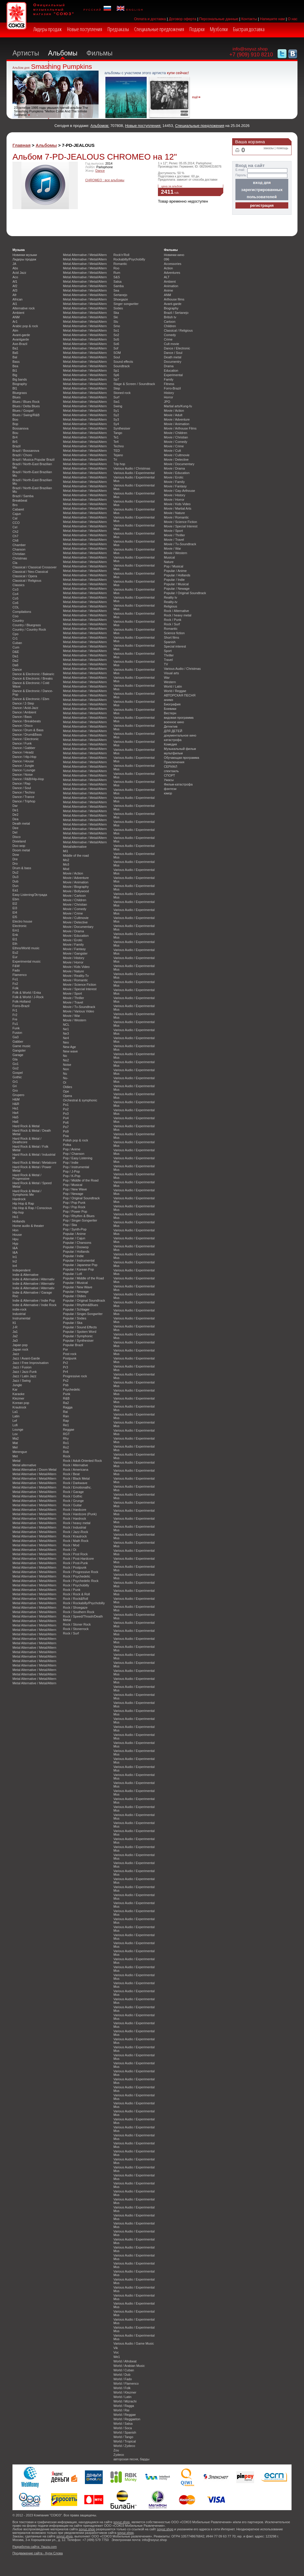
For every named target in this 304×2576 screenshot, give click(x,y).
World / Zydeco (124, 2446)
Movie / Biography (76, 886)
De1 (15, 810)
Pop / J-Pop (71, 1171)
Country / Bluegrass (26, 625)
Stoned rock (122, 393)
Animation (171, 286)
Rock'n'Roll (121, 255)
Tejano (118, 455)
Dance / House (23, 761)
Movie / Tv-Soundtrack (79, 1007)
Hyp (15, 1243)
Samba (118, 286)
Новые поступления (84, 29)
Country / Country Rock (29, 629)
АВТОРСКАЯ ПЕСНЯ (179, 695)
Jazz (15, 1354)
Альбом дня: (21, 67)
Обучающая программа (181, 757)
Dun (15, 886)
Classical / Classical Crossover (34, 567)
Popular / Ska (72, 1322)
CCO (16, 522)
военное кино (174, 722)
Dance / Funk (22, 743)
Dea (15, 819)
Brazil (16, 446)
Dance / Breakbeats (26, 721)
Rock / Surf (71, 1633)
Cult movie (171, 344)
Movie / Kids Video (76, 967)
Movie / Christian (75, 904)
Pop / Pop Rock (74, 1207)
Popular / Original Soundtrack (84, 1300)
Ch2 (15, 531)
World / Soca (122, 2428)
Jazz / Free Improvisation (30, 1363)
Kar (15, 1389)
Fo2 (15, 983)
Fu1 (15, 1023)
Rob (66, 1452)
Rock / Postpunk (74, 1567)
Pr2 (65, 1363)
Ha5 (15, 1117)
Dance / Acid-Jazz (25, 708)
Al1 (14, 304)
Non (66, 1069)
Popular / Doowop (75, 1247)
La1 (15, 1411)
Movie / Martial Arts (177, 508)
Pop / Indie (70, 1162)
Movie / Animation (75, 882)
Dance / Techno (23, 792)
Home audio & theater (28, 1225)
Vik (115, 2348)
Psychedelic (71, 1389)
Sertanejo (120, 295)
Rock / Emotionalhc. (77, 1487)
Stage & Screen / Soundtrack (134, 384)
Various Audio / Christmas (131, 468)
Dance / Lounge (23, 770)
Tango (117, 433)
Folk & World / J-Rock (28, 997)
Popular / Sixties (74, 1318)
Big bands (19, 379)
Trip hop (119, 464)
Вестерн (170, 713)
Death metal (21, 823)
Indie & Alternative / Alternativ (33, 1279)
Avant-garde (21, 335)
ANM (16, 317)
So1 (116, 330)
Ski (115, 317)
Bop (15, 424)
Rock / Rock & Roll (76, 1594)
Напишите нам (272, 19)
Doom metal (21, 850)
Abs (15, 268)
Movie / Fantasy (74, 949)
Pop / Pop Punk (74, 1202)
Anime (168, 290)
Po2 (66, 1109)
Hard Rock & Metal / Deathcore (26, 1140)
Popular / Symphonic (78, 1336)
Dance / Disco (22, 725)
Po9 (66, 1131)
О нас (292, 19)
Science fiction (174, 633)
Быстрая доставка (249, 29)
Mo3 (66, 864)
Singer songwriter (126, 304)
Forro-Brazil (20, 1006)
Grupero (18, 1095)
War (167, 677)
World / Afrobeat (125, 2361)
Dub (15, 881)
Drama (169, 366)
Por (65, 1349)
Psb (66, 1385)
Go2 (15, 1068)
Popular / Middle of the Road (83, 1278)
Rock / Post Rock (75, 1554)
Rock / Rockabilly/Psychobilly (84, 1603)
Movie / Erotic (73, 940)
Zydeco (118, 2454)
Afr (14, 295)
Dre (15, 859)
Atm (15, 330)
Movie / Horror (73, 962)
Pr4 (65, 1371)
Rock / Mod (71, 1545)
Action (168, 268)
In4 (14, 1266)
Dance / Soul (21, 788)
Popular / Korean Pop (78, 1269)
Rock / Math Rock (75, 1541)
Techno (118, 446)
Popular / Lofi (72, 1274)
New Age (69, 1047)
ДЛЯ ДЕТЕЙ (173, 731)
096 (166, 259)
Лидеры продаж (47, 29)
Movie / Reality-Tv (76, 975)
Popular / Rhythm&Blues (80, 1305)
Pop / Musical (72, 1185)
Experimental (173, 375)
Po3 (66, 1113)
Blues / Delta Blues (26, 406)
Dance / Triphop (23, 801)
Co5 (15, 598)
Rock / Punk (71, 1589)
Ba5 (15, 352)
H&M (16, 1099)
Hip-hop (18, 1212)
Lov (15, 1434)
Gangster (19, 1050)
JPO (167, 401)
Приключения (174, 762)
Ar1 (15, 321)
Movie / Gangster (75, 953)
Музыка (18, 250)
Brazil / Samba (23, 496)
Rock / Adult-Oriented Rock (82, 1460)
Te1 (116, 437)
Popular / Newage (75, 1291)
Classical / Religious (26, 580)
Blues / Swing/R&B (25, 415)
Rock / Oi (69, 1549)
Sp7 (116, 379)
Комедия (170, 744)
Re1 (66, 1425)
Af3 (14, 290)
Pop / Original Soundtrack (81, 1198)
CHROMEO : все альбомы (104, 180)
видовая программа (179, 717)
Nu (65, 1073)
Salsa (117, 281)
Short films (171, 637)
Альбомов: (100, 125)
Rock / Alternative (75, 1465)
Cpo (15, 634)
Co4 (15, 594)
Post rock (69, 1354)
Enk (15, 934)
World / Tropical (124, 2441)
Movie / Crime (73, 913)
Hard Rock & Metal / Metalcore (34, 1162)
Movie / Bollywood (76, 891)
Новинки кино (174, 255)
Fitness (169, 384)
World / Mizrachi (125, 2401)
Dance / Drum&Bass (27, 734)
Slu (115, 321)
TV (166, 664)
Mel (15, 1447)
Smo (116, 326)
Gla (15, 1059)
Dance (99, 170)
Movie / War (71, 1015)
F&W (16, 966)
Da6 (15, 665)
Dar (15, 805)
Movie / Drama (73, 931)
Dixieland (19, 841)
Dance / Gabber (23, 748)
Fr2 (14, 1015)
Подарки (197, 29)
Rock (66, 1456)
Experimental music (26, 961)
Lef (14, 1420)
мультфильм (173, 753)
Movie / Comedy (74, 909)
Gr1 (15, 1081)
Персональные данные (218, 19)
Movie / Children (74, 900)
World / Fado (122, 2379)
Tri (115, 459)
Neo (66, 1042)
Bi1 (14, 370)
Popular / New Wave (77, 1287)
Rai (65, 1411)
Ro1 (66, 1443)
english (130, 9)
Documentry (172, 361)
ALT (167, 277)
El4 (14, 912)
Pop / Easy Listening (77, 1158)
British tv (170, 317)
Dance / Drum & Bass (28, 730)
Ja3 (15, 1340)
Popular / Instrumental (78, 1260)
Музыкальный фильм (180, 748)
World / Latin (122, 2397)
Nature (169, 562)
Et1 (14, 939)
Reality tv (170, 597)
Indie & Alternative (25, 1274)
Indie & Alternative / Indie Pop (33, 1300)
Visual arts (171, 673)
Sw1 (116, 401)
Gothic (17, 1077)
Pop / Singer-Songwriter (80, 1220)
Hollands (18, 1221)
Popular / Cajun (74, 1238)
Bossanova (20, 428)
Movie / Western (74, 1020)
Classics (18, 585)
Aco (15, 277)
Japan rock (20, 1349)
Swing (117, 406)
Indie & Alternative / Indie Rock (34, 1305)
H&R (15, 1104)
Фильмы (99, 53)
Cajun (16, 514)
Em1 (15, 930)
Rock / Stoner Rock (77, 1624)
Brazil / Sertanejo (176, 312)
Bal (14, 357)
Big (14, 375)
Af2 (14, 286)
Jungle (17, 1385)
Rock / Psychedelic (76, 1576)
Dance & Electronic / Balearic (33, 674)
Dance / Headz (23, 752)
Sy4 (116, 424)
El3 (14, 908)
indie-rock (19, 1309)
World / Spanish (124, 2432)
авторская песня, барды (131, 2459)
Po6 (66, 1122)
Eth (14, 943)
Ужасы (169, 780)
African (17, 299)
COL (15, 607)
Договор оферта (182, 19)
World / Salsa (122, 2423)
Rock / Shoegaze (75, 1607)
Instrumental (21, 1318)
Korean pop (20, 1403)
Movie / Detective (75, 922)
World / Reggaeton (126, 2419)
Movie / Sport (72, 993)
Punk (66, 1394)
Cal (14, 518)
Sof (115, 348)
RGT (66, 1434)
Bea (15, 366)
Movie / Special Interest (79, 989)
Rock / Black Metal (76, 1478)
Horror (168, 397)
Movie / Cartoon (74, 895)
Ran (66, 1416)
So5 (116, 339)
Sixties (118, 308)
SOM (117, 352)
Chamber (19, 545)
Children (170, 326)
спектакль (171, 771)
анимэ (168, 700)
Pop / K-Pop (71, 1176)
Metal (16, 1460)
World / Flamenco (126, 2383)
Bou (15, 433)
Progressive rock (75, 1376)
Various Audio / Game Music (133, 2343)
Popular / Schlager (76, 1309)
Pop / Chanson (73, 1153)
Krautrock (19, 1407)
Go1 (15, 1064)
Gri (14, 1086)
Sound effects (123, 361)
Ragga (67, 1407)
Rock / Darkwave (75, 1483)
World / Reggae (124, 2414)
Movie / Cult (172, 450)
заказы (268, 148)
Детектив (171, 726)
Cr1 (15, 638)
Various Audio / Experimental (134, 473)
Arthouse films (174, 299)
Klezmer (18, 1398)
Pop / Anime (71, 1149)
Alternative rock (23, 308)
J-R (15, 1327)
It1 (14, 1322)
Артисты (25, 53)
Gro (15, 1090)
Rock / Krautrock (75, 1536)
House (17, 1234)
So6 (116, 344)
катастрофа (172, 740)
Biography (19, 384)
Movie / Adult (173, 415)
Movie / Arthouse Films (180, 428)
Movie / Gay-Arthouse (179, 490)
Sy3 (116, 419)
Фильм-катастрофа (178, 784)
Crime (168, 339)
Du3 (15, 877)
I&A (15, 1248)
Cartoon (169, 321)
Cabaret (18, 509)
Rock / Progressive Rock (80, 1572)
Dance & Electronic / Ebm (30, 699)
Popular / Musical (75, 1282)
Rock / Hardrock (74, 1518)
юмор (168, 793)
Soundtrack (121, 366)
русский (97, 9)
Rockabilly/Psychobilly (129, 259)
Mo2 (66, 860)
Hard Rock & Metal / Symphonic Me (26, 1192)
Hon (15, 1230)
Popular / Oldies (74, 1296)
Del (14, 832)
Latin (16, 1416)
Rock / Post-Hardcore (78, 1558)
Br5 (15, 441)
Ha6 (15, 1121)
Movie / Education (75, 935)
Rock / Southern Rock (78, 1612)
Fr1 (14, 1010)
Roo (116, 268)
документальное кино (180, 735)
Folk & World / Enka (26, 992)
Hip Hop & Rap (23, 1203)
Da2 (15, 660)
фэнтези (170, 789)
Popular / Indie (73, 1256)
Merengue (19, 1452)
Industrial (19, 1314)
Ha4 (15, 1112)
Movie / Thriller (73, 998)
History (169, 393)
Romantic (120, 263)
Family (168, 379)
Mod (66, 869)
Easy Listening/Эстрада (29, 894)
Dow (15, 854)
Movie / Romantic (75, 980)
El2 (14, 903)
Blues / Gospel (23, 410)
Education (171, 370)
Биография (172, 704)
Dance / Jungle (23, 765)
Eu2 (15, 952)
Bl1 (14, 388)
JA (14, 263)
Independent (21, 1270)
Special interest (175, 646)
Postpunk (69, 1358)
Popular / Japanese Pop (80, 1265)
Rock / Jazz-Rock (75, 1532)
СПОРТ (169, 775)
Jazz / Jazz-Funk (24, 1371)
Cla (14, 563)
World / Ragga (123, 2406)
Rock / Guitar (72, 1505)
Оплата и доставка (150, 19)
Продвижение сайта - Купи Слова (37, 2553)
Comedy (170, 335)
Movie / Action (73, 873)
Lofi (15, 1425)
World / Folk (122, 2388)
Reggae (68, 1429)
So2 (116, 335)
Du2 (15, 872)
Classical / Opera (24, 576)
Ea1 (15, 890)
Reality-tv (170, 602)
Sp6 (116, 375)
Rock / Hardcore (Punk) (80, 1514)
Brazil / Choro (22, 455)
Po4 (66, 1118)
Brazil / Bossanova (25, 450)
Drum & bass (21, 868)
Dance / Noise (22, 774)
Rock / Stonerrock (75, 1629)
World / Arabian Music (129, 2365)
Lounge (17, 1429)
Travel (168, 660)
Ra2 (66, 1403)
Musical (169, 557)
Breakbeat (19, 500)
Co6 (15, 603)
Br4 (15, 437)
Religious (170, 606)
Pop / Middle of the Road (81, 1180)
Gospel (17, 1072)
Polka (67, 1145)
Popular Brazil (73, 1345)
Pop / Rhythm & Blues (78, 1216)
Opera (67, 1096)
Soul (116, 357)
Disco (16, 837)
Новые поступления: (143, 125)
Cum (15, 647)
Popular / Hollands (76, 1251)
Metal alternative (24, 1465)
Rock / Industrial (74, 1527)
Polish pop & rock (75, 1140)
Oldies (67, 1087)
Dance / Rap (21, 783)
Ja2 (15, 1336)
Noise (67, 1064)
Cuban (17, 643)
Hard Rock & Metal (25, 1126)
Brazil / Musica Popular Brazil (33, 459)
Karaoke (18, 1394)
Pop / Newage (73, 1193)
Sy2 (116, 415)
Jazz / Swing (21, 1380)
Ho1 (15, 1217)
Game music (21, 1046)
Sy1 (116, 410)
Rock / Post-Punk (75, 1563)
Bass (16, 361)
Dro (15, 863)
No (65, 1056)
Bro (15, 505)
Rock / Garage (73, 1492)
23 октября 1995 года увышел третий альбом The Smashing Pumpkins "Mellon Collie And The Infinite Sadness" (51, 111)
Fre (14, 1019)
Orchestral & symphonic (80, 1100)
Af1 (14, 281)
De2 (15, 814)
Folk (15, 988)
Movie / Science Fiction (79, 984)
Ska (116, 312)
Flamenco (19, 975)
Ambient (18, 312)
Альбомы (62, 53)
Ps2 (66, 1380)
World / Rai (121, 2410)
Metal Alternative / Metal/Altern (34, 1474)
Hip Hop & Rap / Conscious (32, 1208)
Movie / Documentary (78, 926)
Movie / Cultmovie (75, 918)
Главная (21, 145)
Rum (116, 272)
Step (116, 388)
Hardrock (19, 1199)
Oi (64, 1082)
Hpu (15, 1239)
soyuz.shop (121, 2522)
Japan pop (20, 1345)
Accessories (172, 263)
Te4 (116, 441)
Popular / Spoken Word (79, 1331)
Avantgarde (20, 339)
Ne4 (66, 1038)
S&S (116, 277)
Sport (168, 651)
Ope (66, 1091)
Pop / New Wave (75, 1189)
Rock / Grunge (73, 1500)
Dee (15, 828)
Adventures (172, 272)
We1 (116, 2357)
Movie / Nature (73, 971)
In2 (14, 1261)
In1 (14, 1257)
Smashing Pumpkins (61, 66)
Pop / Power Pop (75, 1211)
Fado (16, 970)
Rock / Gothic (72, 1496)
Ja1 (15, 1331)
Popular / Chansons (77, 1242)
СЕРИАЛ (170, 766)
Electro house (22, 921)
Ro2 (66, 1447)
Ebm (15, 899)
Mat (15, 1443)
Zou (116, 2450)
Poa (66, 1136)
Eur (15, 957)
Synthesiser (121, 428)
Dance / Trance (23, 797)
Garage (17, 1055)
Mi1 (65, 851)
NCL (66, 1024)
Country (18, 620)
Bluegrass (19, 393)
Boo (15, 419)
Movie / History (73, 958)
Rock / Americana (75, 1469)
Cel (14, 527)
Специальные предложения (159, 29)
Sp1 (116, 370)
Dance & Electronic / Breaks (32, 678)
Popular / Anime (74, 1233)
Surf (116, 397)
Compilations (21, 611)
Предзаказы (118, 29)
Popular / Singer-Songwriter (83, 1314)
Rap (66, 1420)
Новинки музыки (24, 255)
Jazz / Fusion (21, 1367)
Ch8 (15, 540)
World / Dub (121, 2374)
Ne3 (66, 1033)
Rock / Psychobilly (76, 1585)
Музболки (219, 29)
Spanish (169, 642)
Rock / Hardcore (74, 1509)
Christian (18, 554)
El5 (14, 917)
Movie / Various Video (78, 1011)
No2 (66, 1060)
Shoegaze (120, 299)
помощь (282, 148)
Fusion (17, 1032)
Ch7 (15, 536)
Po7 (66, 1127)
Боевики (170, 708)
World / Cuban (123, 2370)
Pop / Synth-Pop (74, 1229)
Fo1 (15, 979)
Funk (16, 1028)
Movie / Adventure (76, 878)
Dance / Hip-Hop (24, 757)
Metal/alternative (75, 846)
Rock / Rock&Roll (75, 1598)
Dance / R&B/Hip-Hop (28, 779)
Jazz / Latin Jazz (24, 1376)
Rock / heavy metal (76, 1523)
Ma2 (15, 1438)
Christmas (19, 558)
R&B (66, 1398)
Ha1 (15, 1108)
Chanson (19, 549)
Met (15, 1456)
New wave (70, 1051)
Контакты (249, 19)
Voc (116, 2352)
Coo (15, 616)
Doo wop (18, 845)
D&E (15, 651)
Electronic (19, 926)
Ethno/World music (25, 948)
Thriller (169, 655)
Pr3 (65, 1367)
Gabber (17, 1041)
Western (170, 682)
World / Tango (123, 2437)
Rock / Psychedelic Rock (81, 1581)
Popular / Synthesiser (78, 1340)
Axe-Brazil (19, 344)
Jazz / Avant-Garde (26, 1358)
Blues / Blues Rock (25, 401)
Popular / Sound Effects (80, 1327)
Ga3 (15, 1037)
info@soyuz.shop (249, 48)
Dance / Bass (22, 716)
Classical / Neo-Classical (30, 571)
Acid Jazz (19, 272)
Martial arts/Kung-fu (178, 406)
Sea (116, 290)
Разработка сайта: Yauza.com (34, 2546)
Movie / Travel (73, 1002)
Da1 (15, 656)
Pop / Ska (70, 1225)
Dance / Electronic (25, 739)
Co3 (15, 589)
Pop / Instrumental (76, 1167)
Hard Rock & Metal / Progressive (26, 1176)
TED (116, 450)
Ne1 (66, 1029)
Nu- (65, 1078)
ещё (195, 97)
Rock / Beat (71, 1474)
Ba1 (15, 348)
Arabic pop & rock (25, 326)
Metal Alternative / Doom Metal (34, 1469)
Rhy (66, 1438)
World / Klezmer (124, 2392)
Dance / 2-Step (23, 703)
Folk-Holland (21, 1001)
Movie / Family (73, 944)
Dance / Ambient (24, 712)
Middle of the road (76, 855)
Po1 (66, 1104)
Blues (16, 397)
